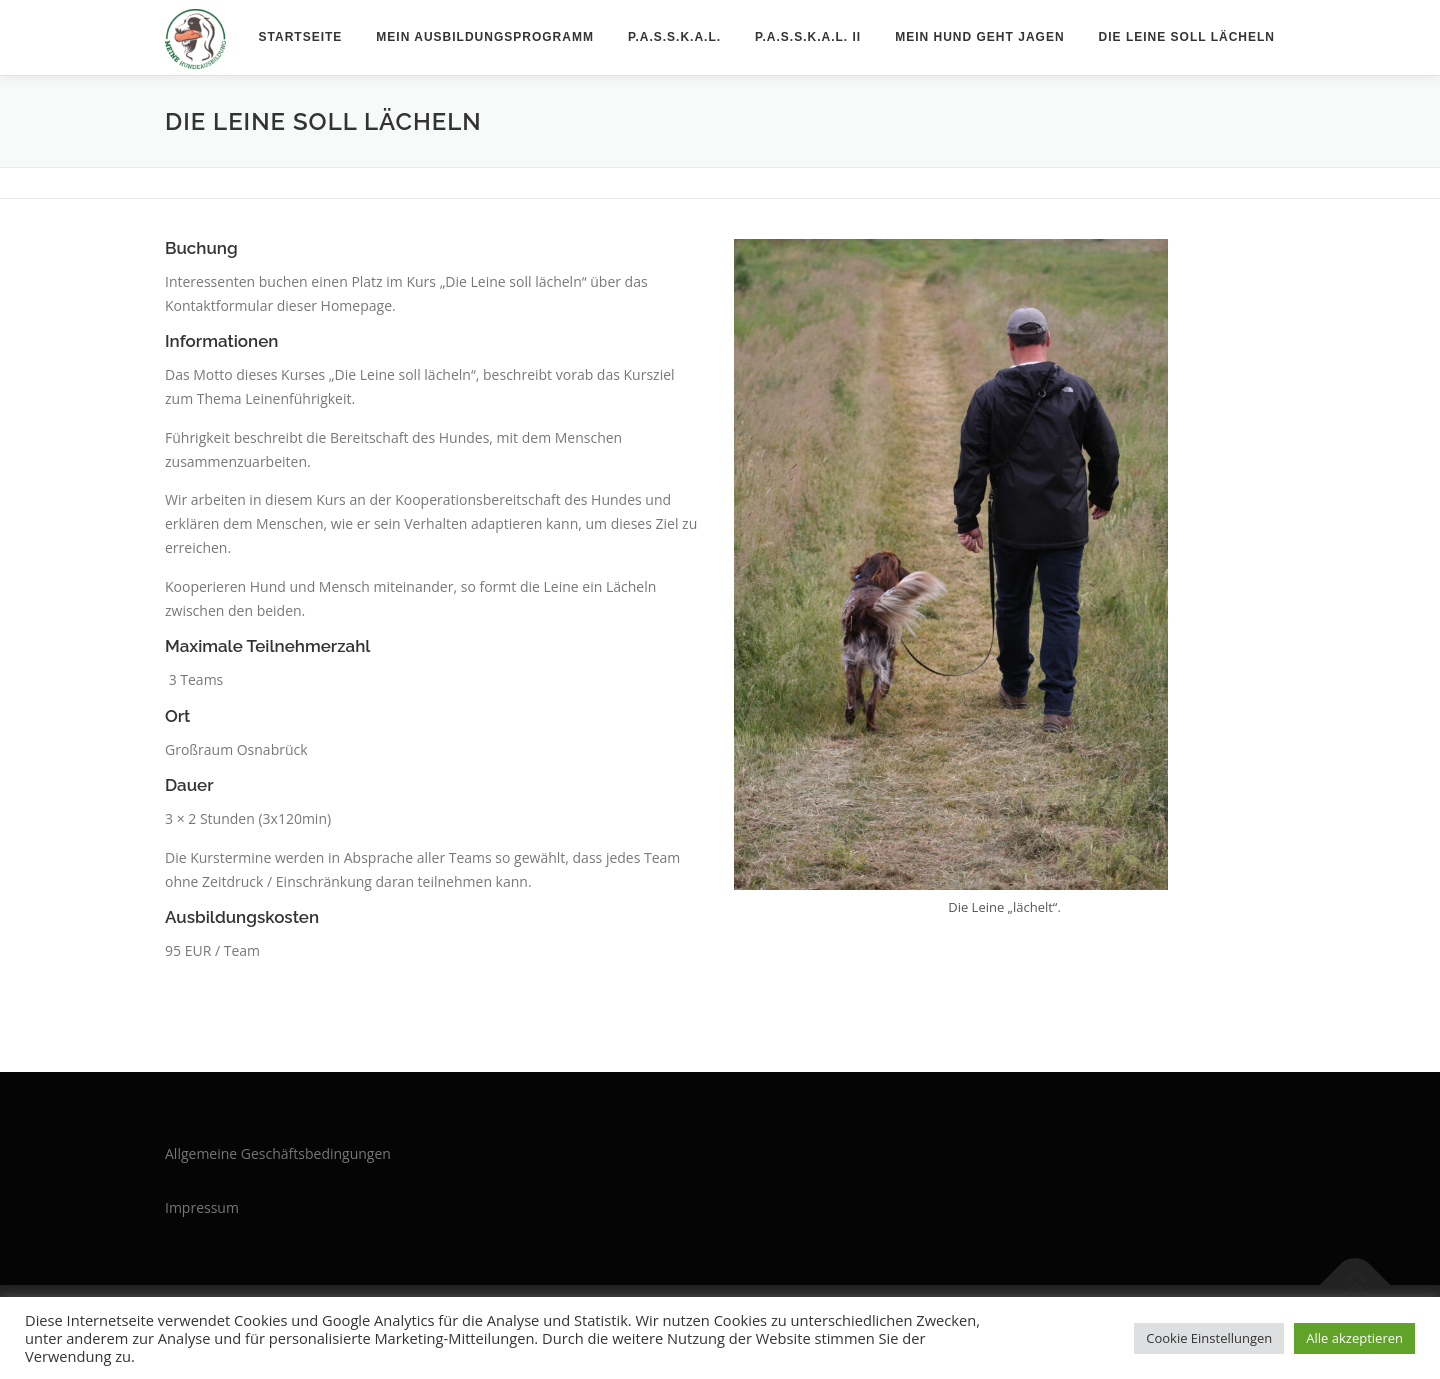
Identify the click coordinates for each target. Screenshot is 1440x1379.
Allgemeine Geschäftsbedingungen (278, 1153)
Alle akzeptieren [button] (1354, 1338)
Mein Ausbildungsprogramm (485, 37)
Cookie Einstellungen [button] (1209, 1338)
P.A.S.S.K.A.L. (674, 37)
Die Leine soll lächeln (1187, 37)
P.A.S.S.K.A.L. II (808, 37)
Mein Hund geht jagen (979, 37)
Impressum (202, 1207)
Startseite (301, 37)
